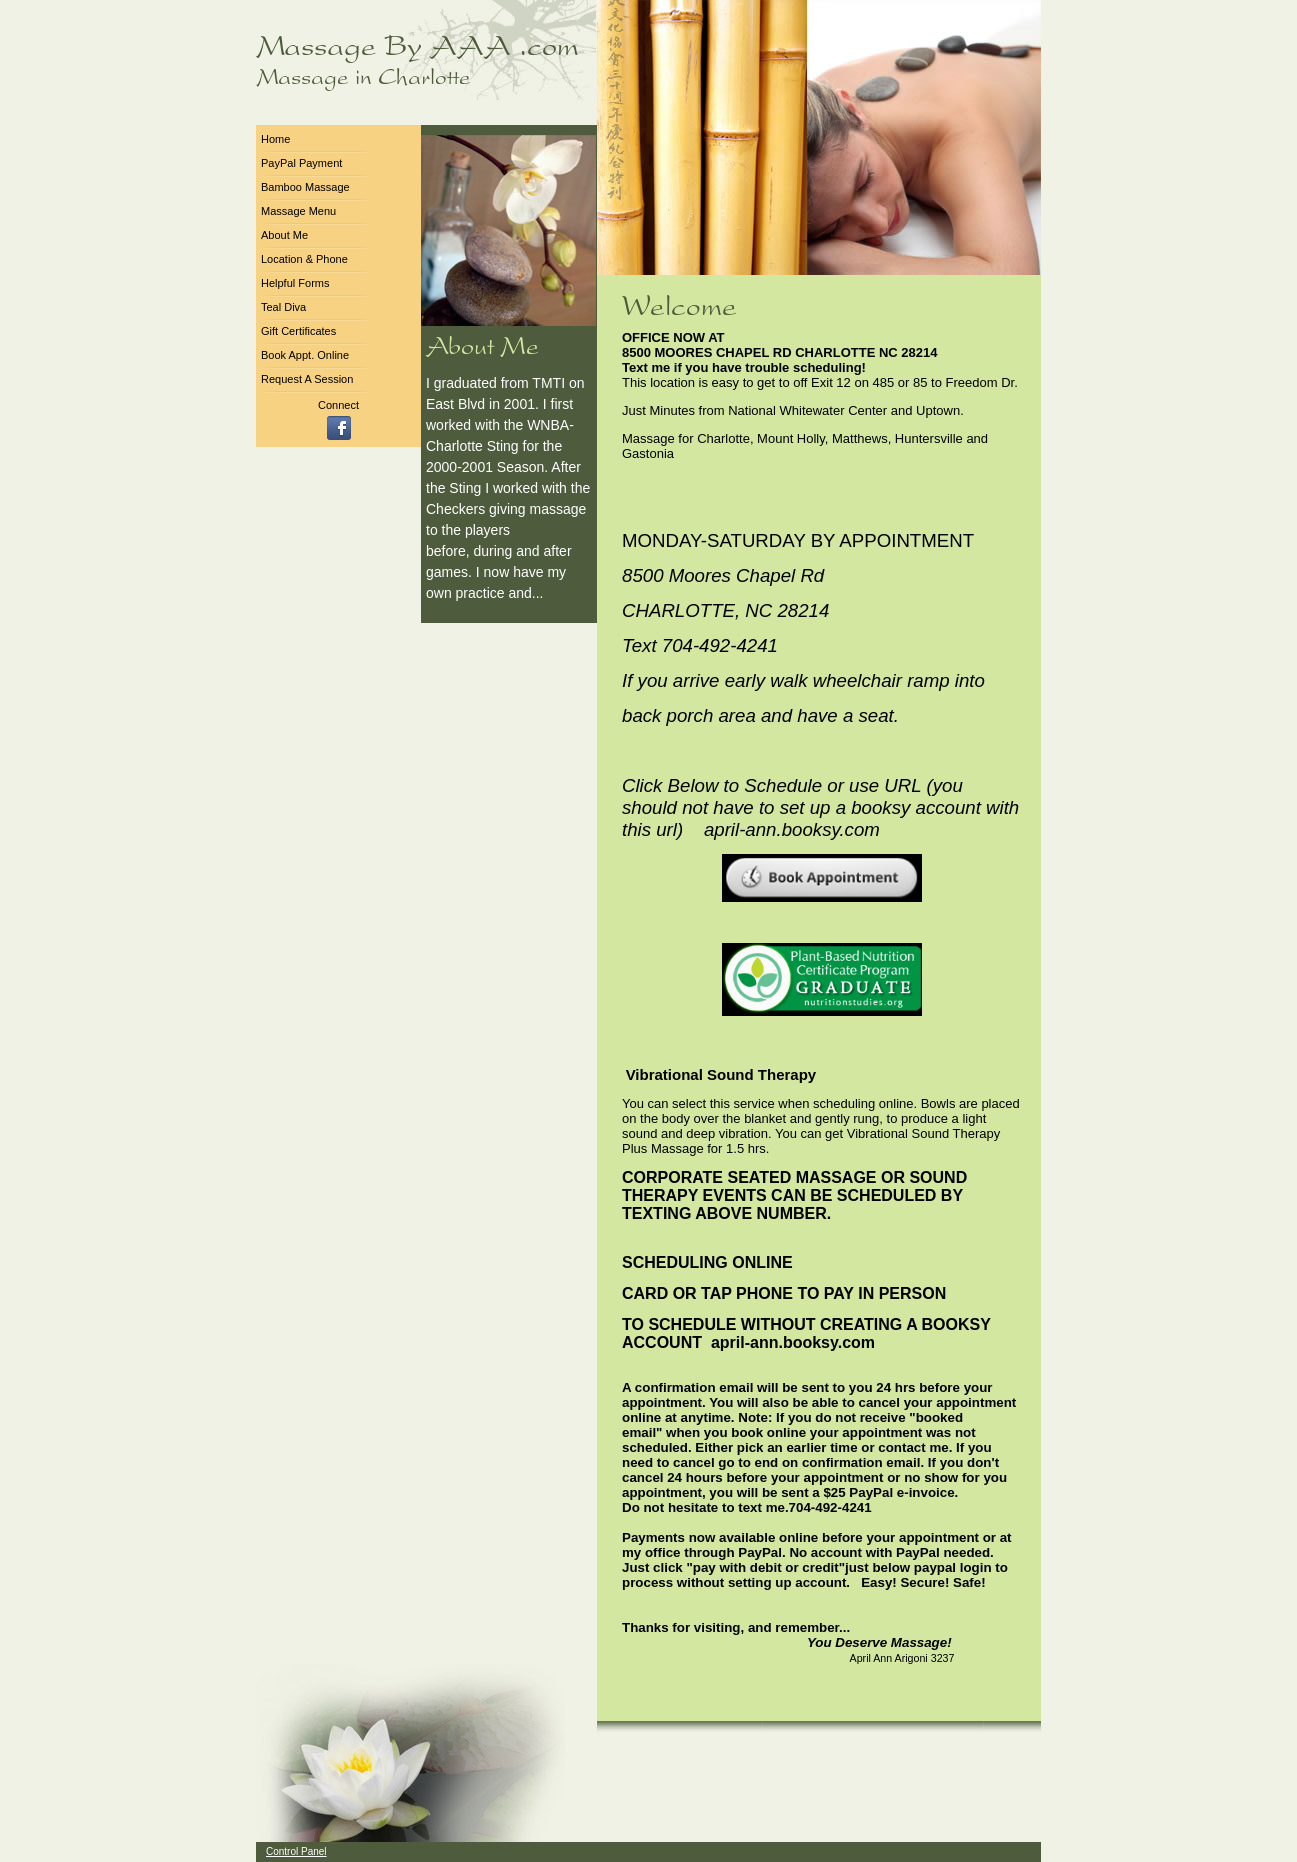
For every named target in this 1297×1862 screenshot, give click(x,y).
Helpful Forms (295, 283)
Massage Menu (298, 211)
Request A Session (307, 379)
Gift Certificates (298, 331)
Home (275, 139)
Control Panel (296, 1851)
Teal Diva (283, 307)
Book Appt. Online (305, 355)
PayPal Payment (301, 163)
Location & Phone (304, 259)
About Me (284, 235)
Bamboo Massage (305, 187)
